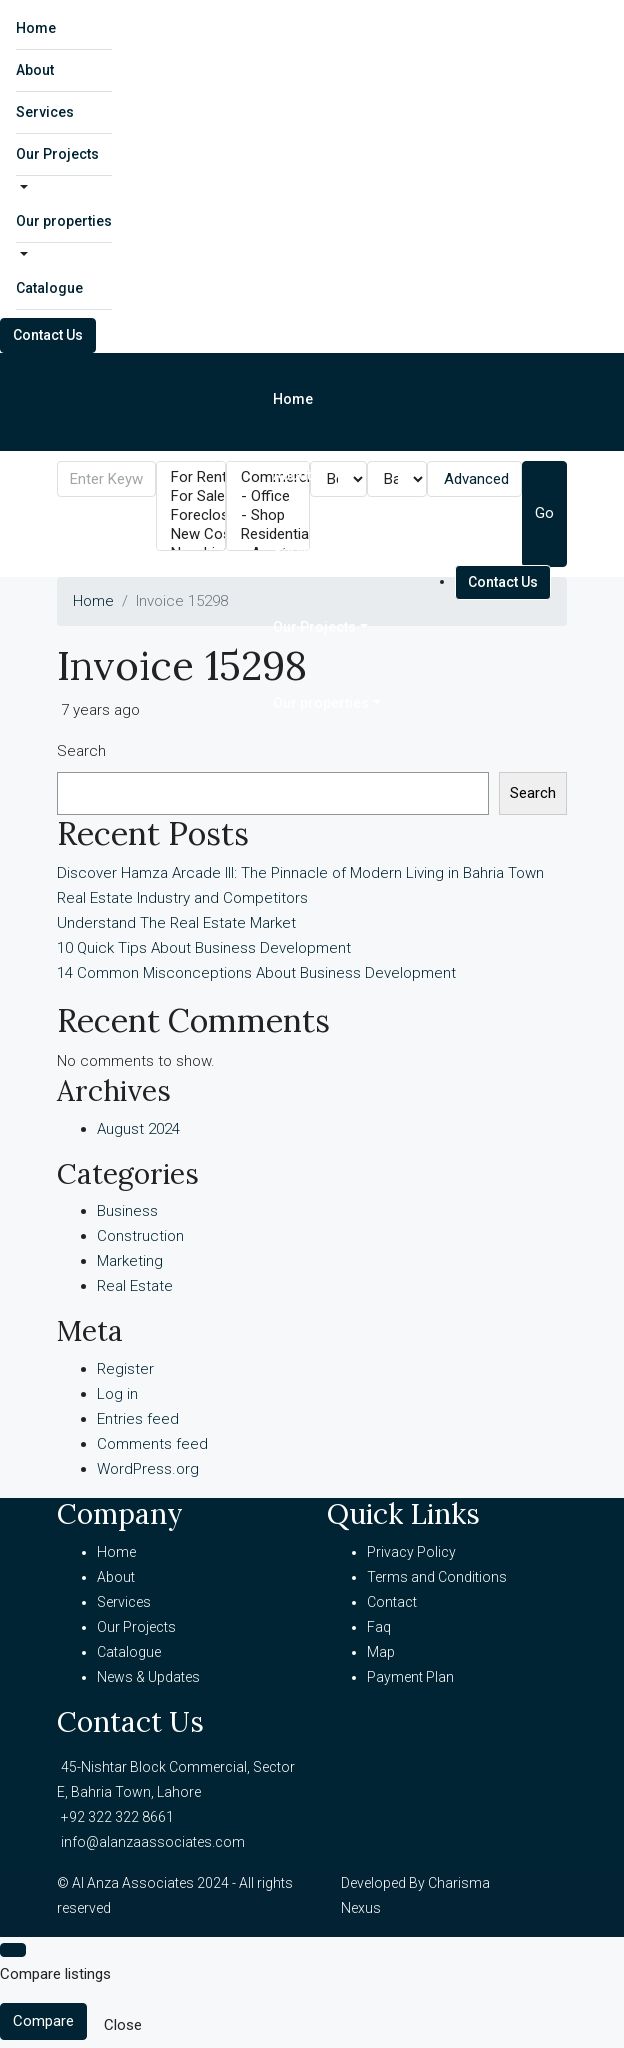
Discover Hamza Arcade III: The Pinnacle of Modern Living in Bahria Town (300, 873)
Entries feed (138, 1419)
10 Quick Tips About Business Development (204, 948)
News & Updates (148, 1677)
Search (81, 751)
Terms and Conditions (437, 1577)
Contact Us (48, 335)
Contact (392, 1602)
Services (45, 112)
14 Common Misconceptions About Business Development (256, 973)
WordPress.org (148, 1469)
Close (123, 2025)
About (35, 70)
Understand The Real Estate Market (176, 923)
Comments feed (152, 1444)
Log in (117, 1394)
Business (127, 1211)
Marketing (130, 1261)
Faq (379, 1627)
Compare (43, 2021)
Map (381, 1652)
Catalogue (49, 288)
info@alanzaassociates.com (153, 1842)
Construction (140, 1236)
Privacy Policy (411, 1552)
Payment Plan (410, 1677)
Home (36, 28)
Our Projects (57, 154)
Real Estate (135, 1286)
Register (125, 1369)
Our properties (64, 221)
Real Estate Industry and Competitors (182, 898)
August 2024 (138, 1129)
